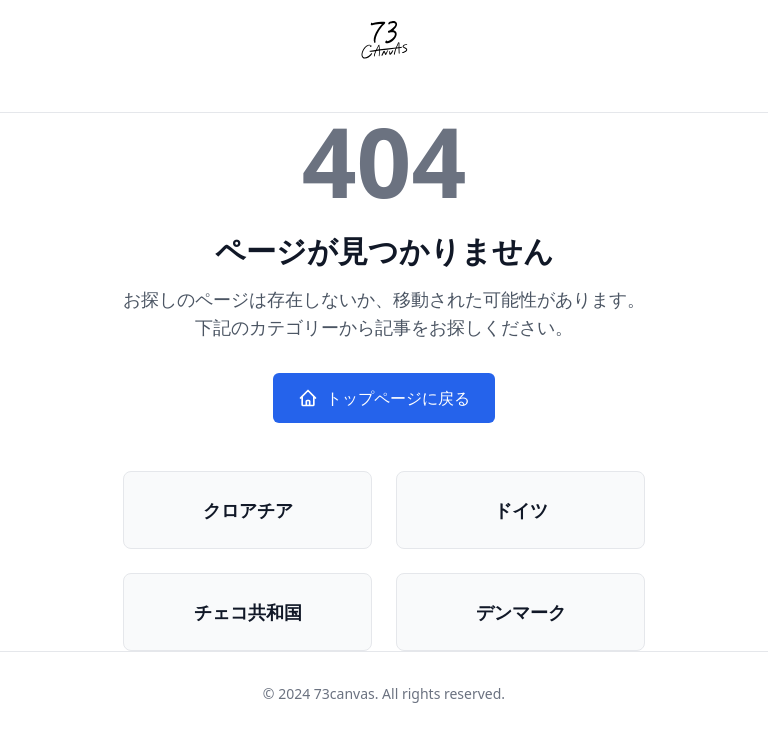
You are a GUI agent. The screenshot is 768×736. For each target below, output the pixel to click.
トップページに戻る (384, 398)
